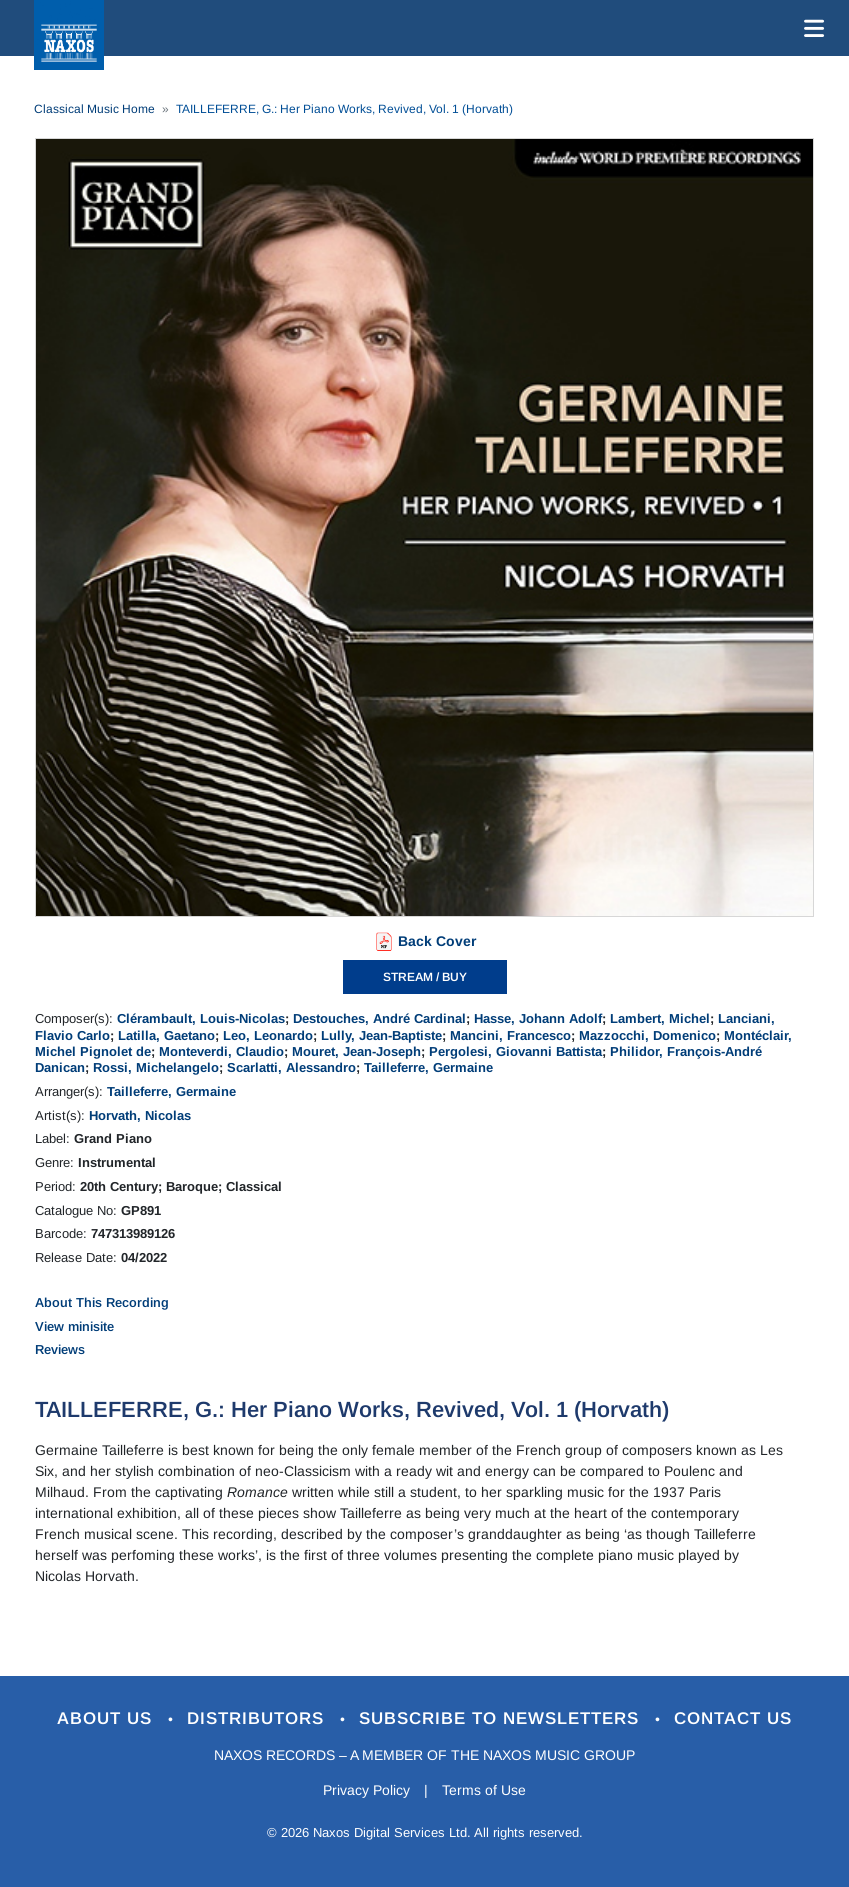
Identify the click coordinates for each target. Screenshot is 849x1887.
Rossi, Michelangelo (156, 1067)
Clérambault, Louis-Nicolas (201, 1018)
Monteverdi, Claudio (221, 1051)
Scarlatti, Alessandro (291, 1067)
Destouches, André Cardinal (379, 1018)
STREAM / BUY (425, 977)
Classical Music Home (94, 109)
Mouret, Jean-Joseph (356, 1051)
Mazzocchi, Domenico (647, 1035)
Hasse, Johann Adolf (538, 1018)
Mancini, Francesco (510, 1035)
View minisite (74, 1326)
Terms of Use (484, 1790)
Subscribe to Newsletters (502, 1718)
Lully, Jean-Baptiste (381, 1035)
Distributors (258, 1718)
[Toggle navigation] (810, 28)
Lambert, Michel (660, 1018)
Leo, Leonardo (268, 1035)
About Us (107, 1718)
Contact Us (733, 1718)
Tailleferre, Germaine (428, 1067)
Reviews (60, 1349)
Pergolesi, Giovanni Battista (515, 1051)
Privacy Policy (366, 1790)
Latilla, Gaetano (166, 1035)
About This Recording (102, 1302)
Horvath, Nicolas (140, 1115)
